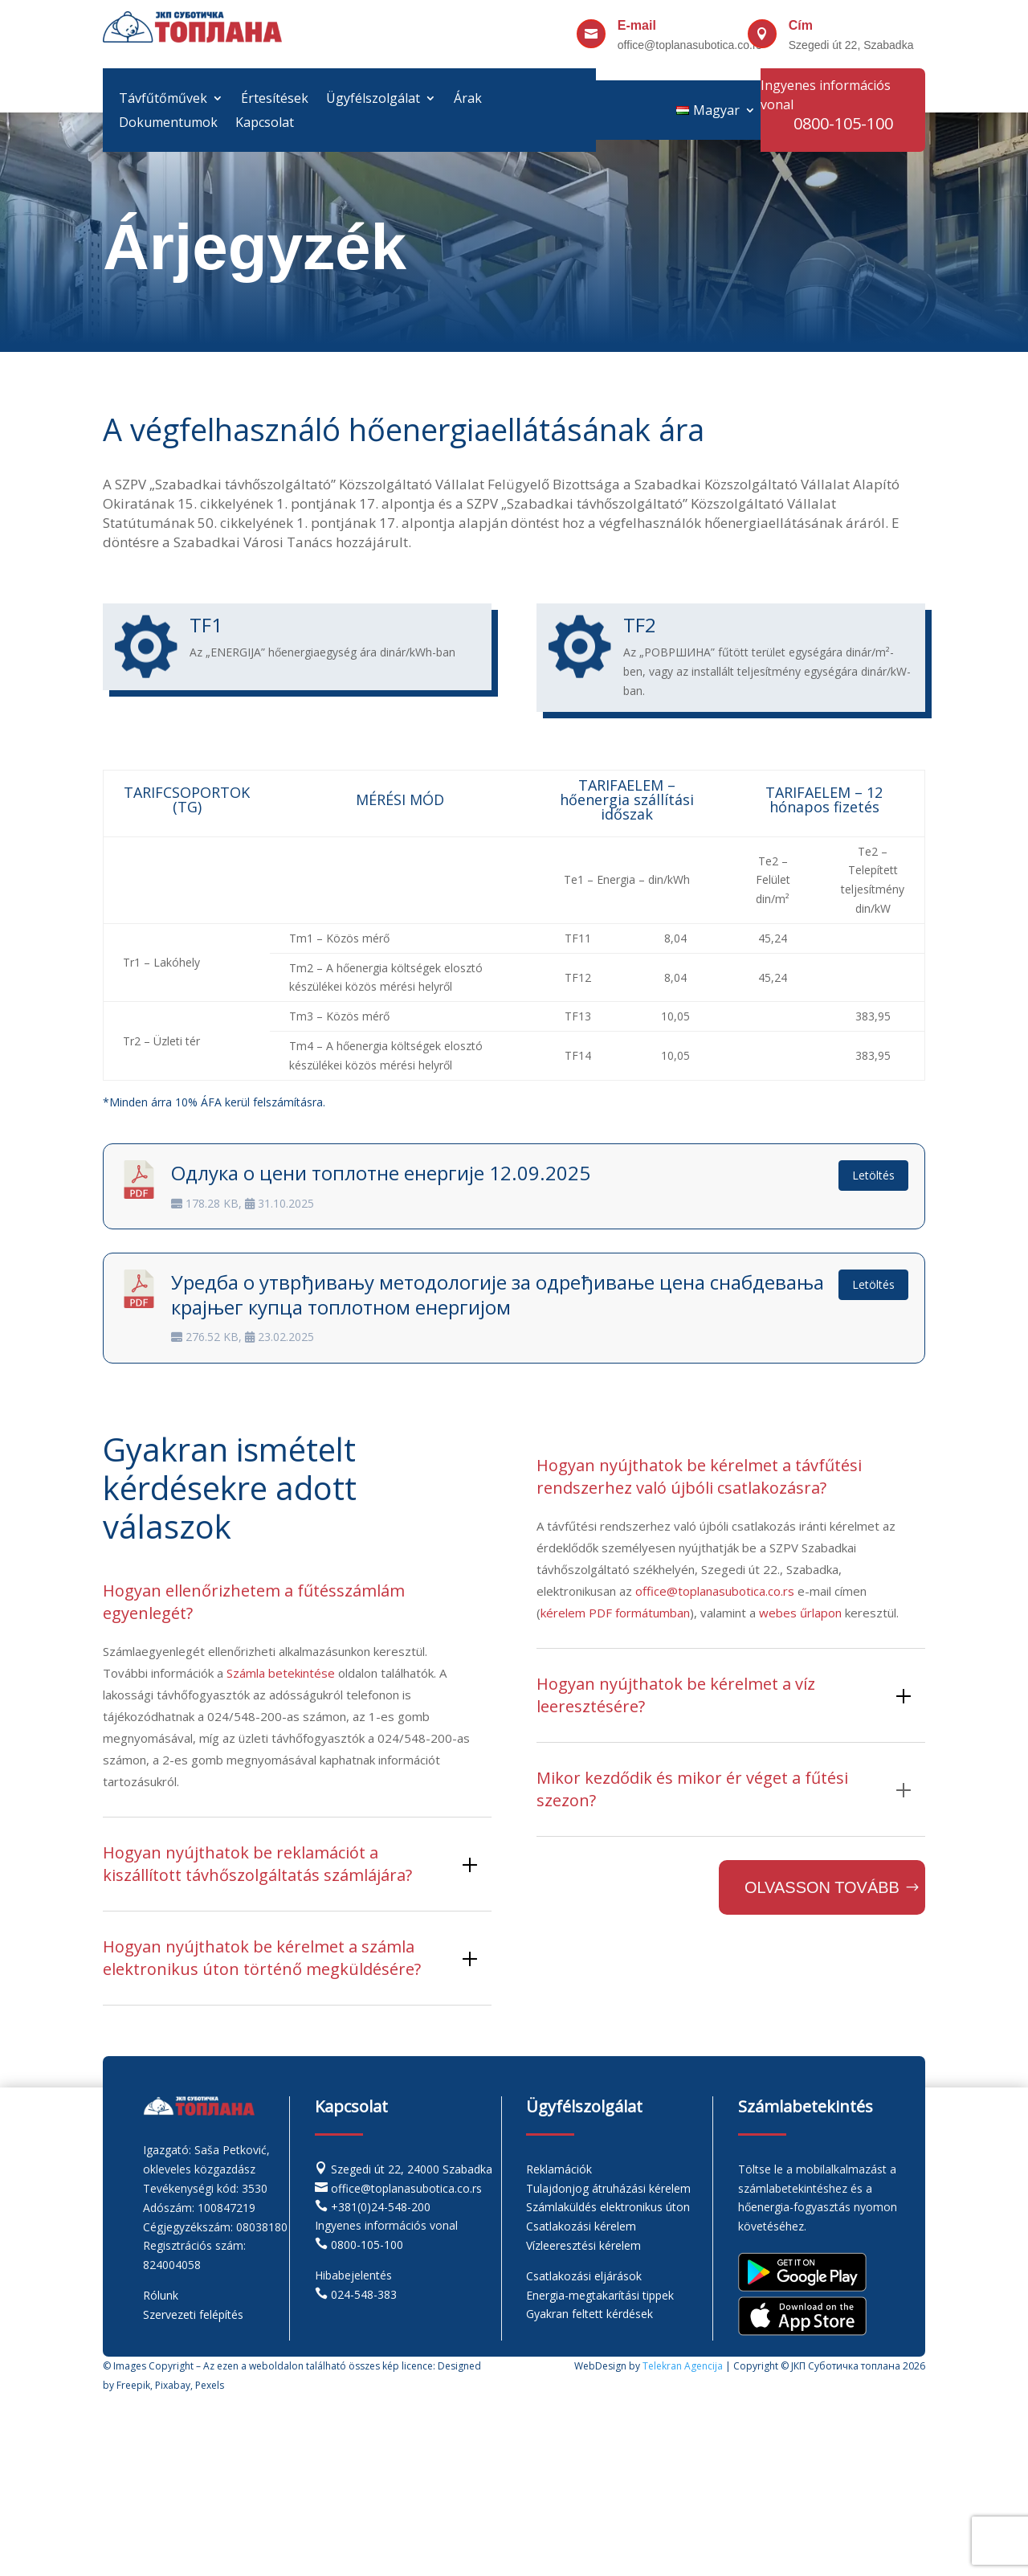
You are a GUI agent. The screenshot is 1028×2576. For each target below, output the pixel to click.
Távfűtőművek (163, 99)
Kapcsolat (264, 124)
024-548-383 (364, 2294)
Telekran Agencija (682, 2366)
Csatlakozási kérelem (581, 2226)
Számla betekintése (280, 1673)
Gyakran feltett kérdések (589, 2313)
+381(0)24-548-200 (380, 2206)
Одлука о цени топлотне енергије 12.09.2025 (380, 1172)
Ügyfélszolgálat (373, 99)
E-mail (637, 25)
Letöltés (873, 1175)
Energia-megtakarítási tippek (600, 2295)
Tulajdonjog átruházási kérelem (608, 2188)
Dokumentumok (168, 124)
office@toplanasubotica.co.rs (714, 1591)
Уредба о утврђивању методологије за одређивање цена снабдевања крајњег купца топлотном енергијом (497, 1294)
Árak (468, 99)
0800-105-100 (367, 2244)
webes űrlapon (800, 1613)
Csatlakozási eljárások (584, 2276)
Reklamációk (559, 2169)
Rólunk (160, 2295)
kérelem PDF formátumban (615, 1613)
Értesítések (274, 99)
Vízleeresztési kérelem (583, 2245)
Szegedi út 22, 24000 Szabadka (411, 2169)
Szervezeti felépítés (193, 2314)
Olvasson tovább (822, 1887)
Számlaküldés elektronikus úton (608, 2206)
